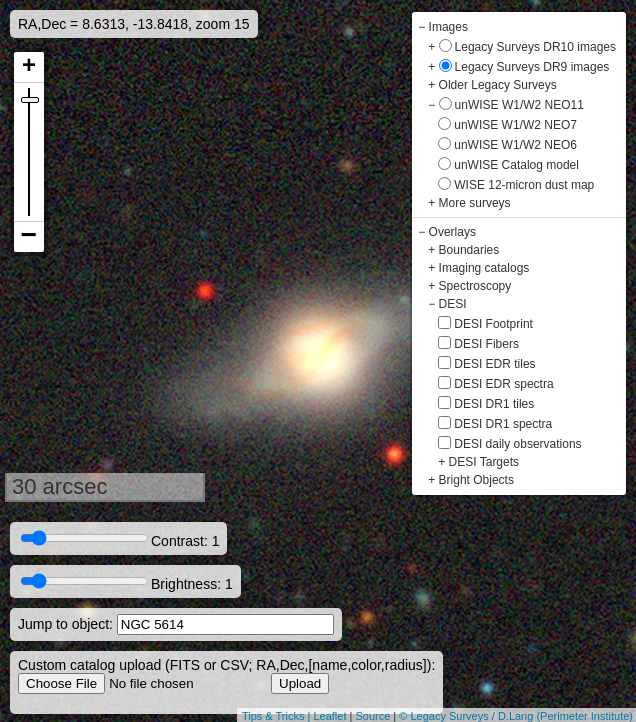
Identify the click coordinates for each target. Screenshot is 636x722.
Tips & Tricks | (278, 716)
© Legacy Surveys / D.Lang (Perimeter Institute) (516, 716)
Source (372, 716)
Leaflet (329, 716)
